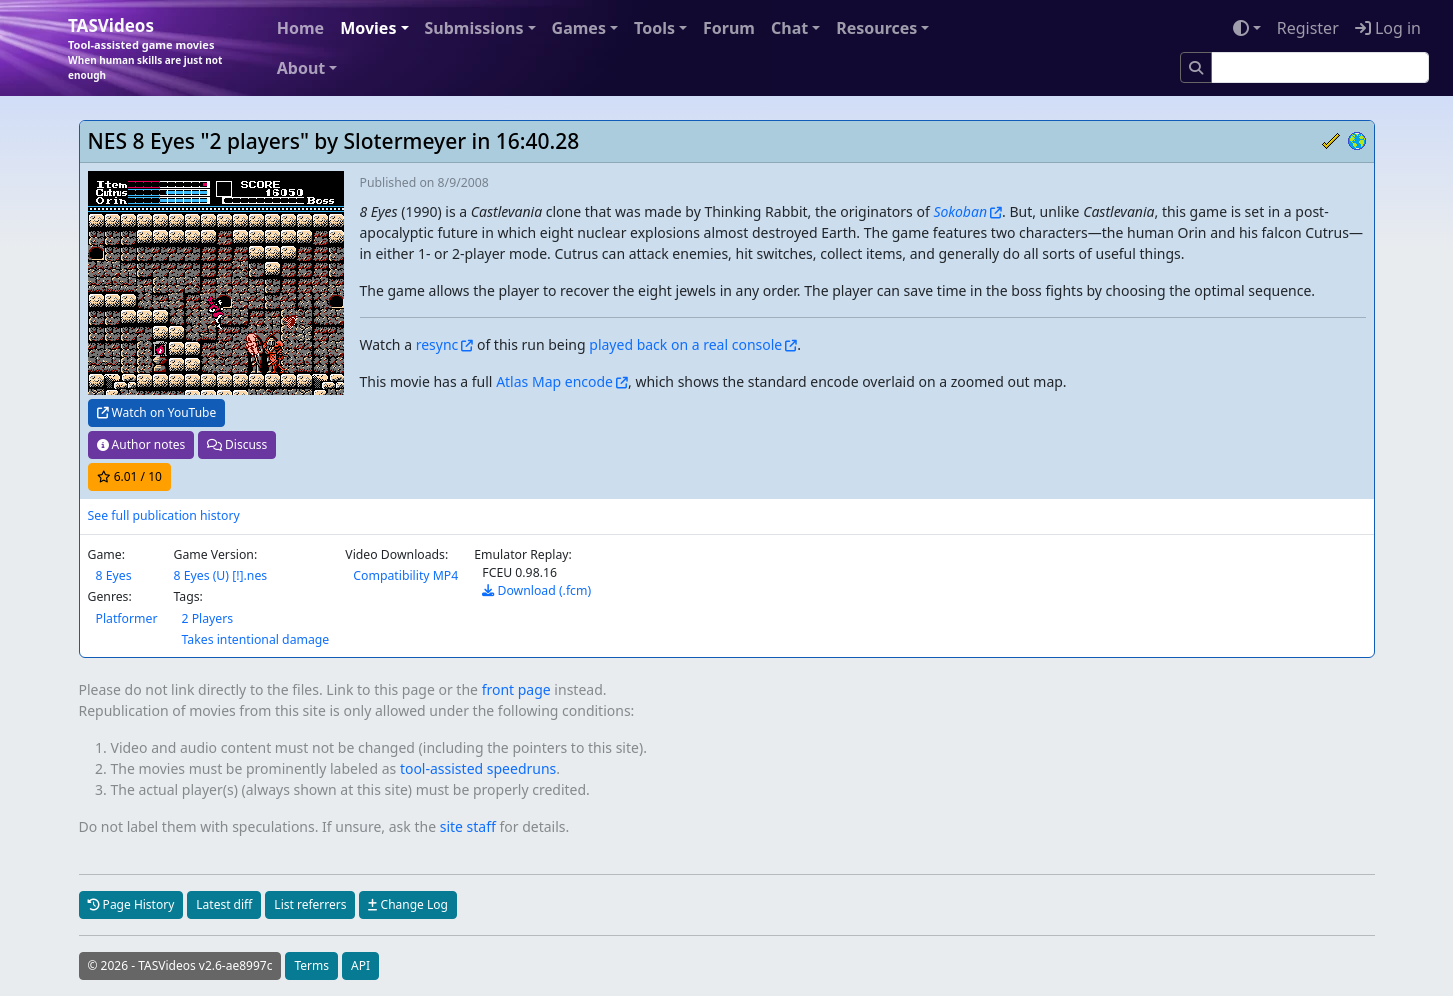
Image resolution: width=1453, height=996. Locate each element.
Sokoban (960, 211)
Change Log (407, 904)
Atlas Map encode (554, 381)
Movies (368, 28)
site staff (468, 826)
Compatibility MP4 (405, 575)
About (301, 68)
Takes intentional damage (255, 639)
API (360, 965)
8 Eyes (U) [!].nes (220, 575)
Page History (131, 904)
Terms (311, 965)
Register (1308, 28)
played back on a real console (685, 344)
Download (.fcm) (536, 590)
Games (579, 28)
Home (300, 28)
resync (437, 344)
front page (516, 689)
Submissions (474, 28)
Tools (654, 28)
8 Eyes (114, 575)
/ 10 (129, 476)
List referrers (310, 904)
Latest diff (224, 904)
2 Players (207, 618)
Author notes (141, 444)
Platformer (127, 618)
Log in (1388, 28)
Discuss (237, 444)
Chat (789, 28)
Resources (876, 28)
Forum (729, 28)
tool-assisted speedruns (478, 768)
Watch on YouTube (157, 412)
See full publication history (164, 515)
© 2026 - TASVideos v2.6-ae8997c (180, 965)
